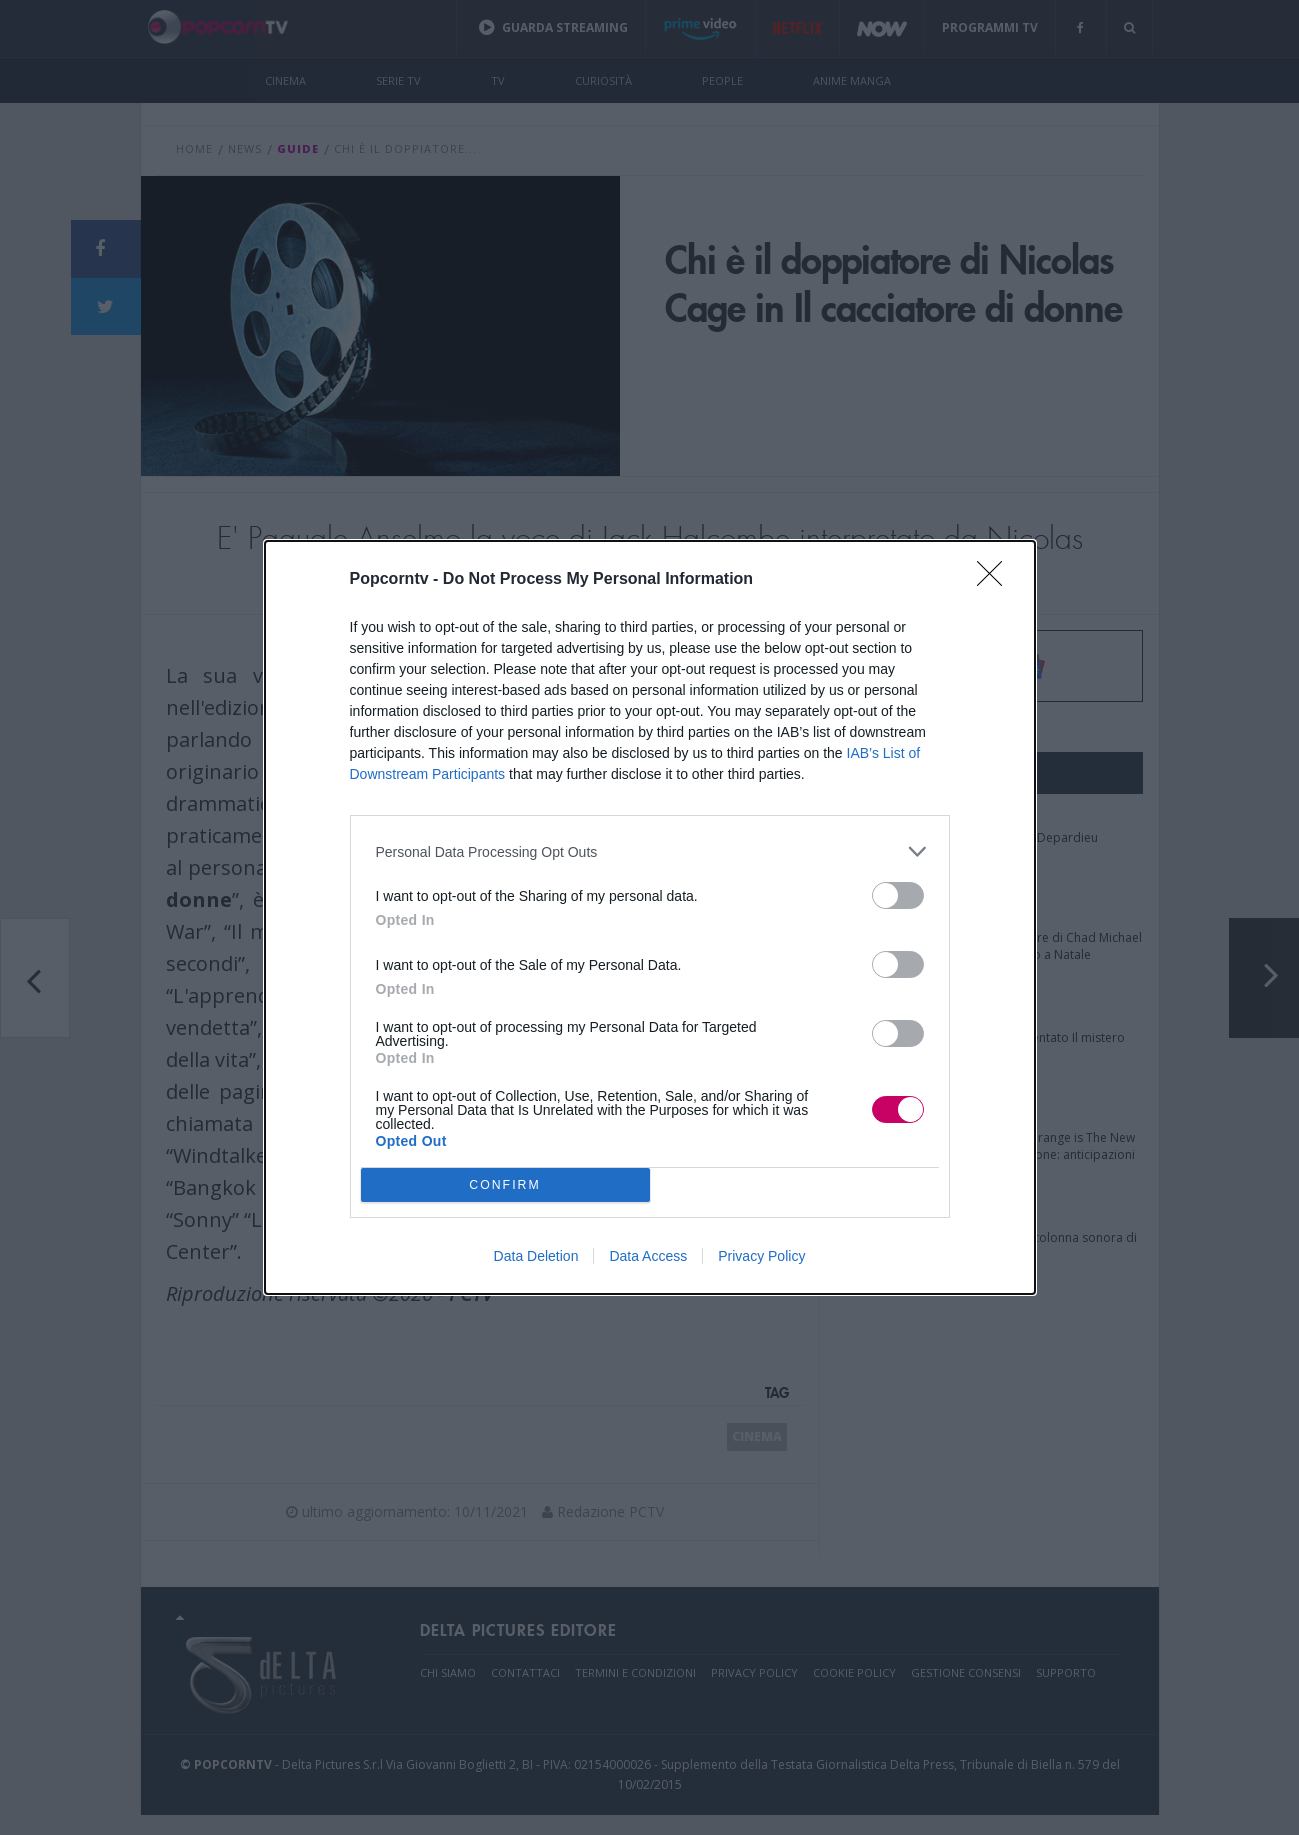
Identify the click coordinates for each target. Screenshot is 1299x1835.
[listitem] (650, 851)
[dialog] (650, 917)
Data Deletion (536, 1256)
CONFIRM (505, 1185)
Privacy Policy (761, 1256)
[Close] (996, 580)
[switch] (898, 895)
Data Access (648, 1256)
